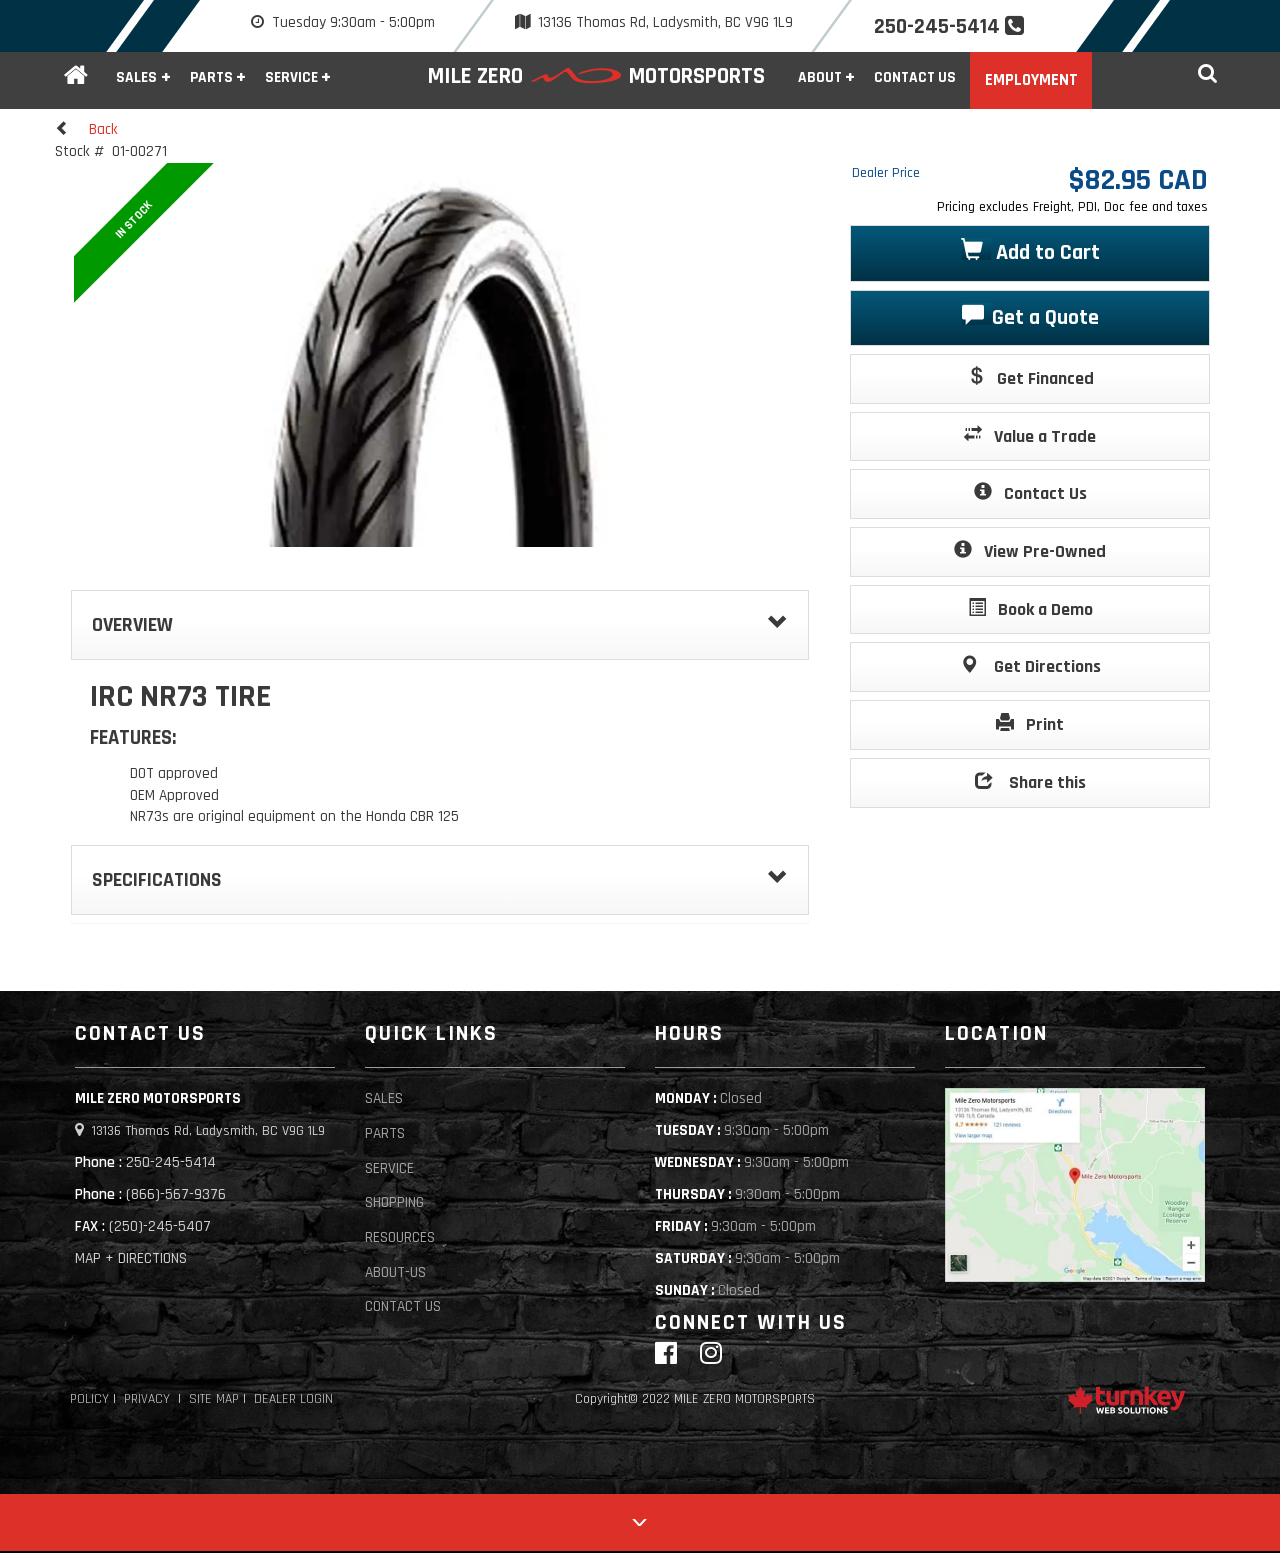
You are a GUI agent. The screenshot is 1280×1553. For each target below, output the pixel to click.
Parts (385, 1133)
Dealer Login (293, 1399)
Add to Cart (1030, 251)
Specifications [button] (440, 880)
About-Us (395, 1272)
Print (1030, 723)
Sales (384, 1098)
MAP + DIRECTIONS (131, 1258)
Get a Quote (1030, 316)
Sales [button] (136, 77)
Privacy (147, 1399)
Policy (89, 1399)
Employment (1031, 80)
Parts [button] (211, 77)
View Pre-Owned (1030, 550)
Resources (400, 1237)
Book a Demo (1030, 608)
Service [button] (291, 77)
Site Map (214, 1399)
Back (86, 129)
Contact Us (915, 77)
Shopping (394, 1202)
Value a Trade (1030, 435)
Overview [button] (440, 625)
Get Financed (1030, 377)
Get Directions (1030, 665)
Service (389, 1168)
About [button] (820, 77)
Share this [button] (1030, 781)
